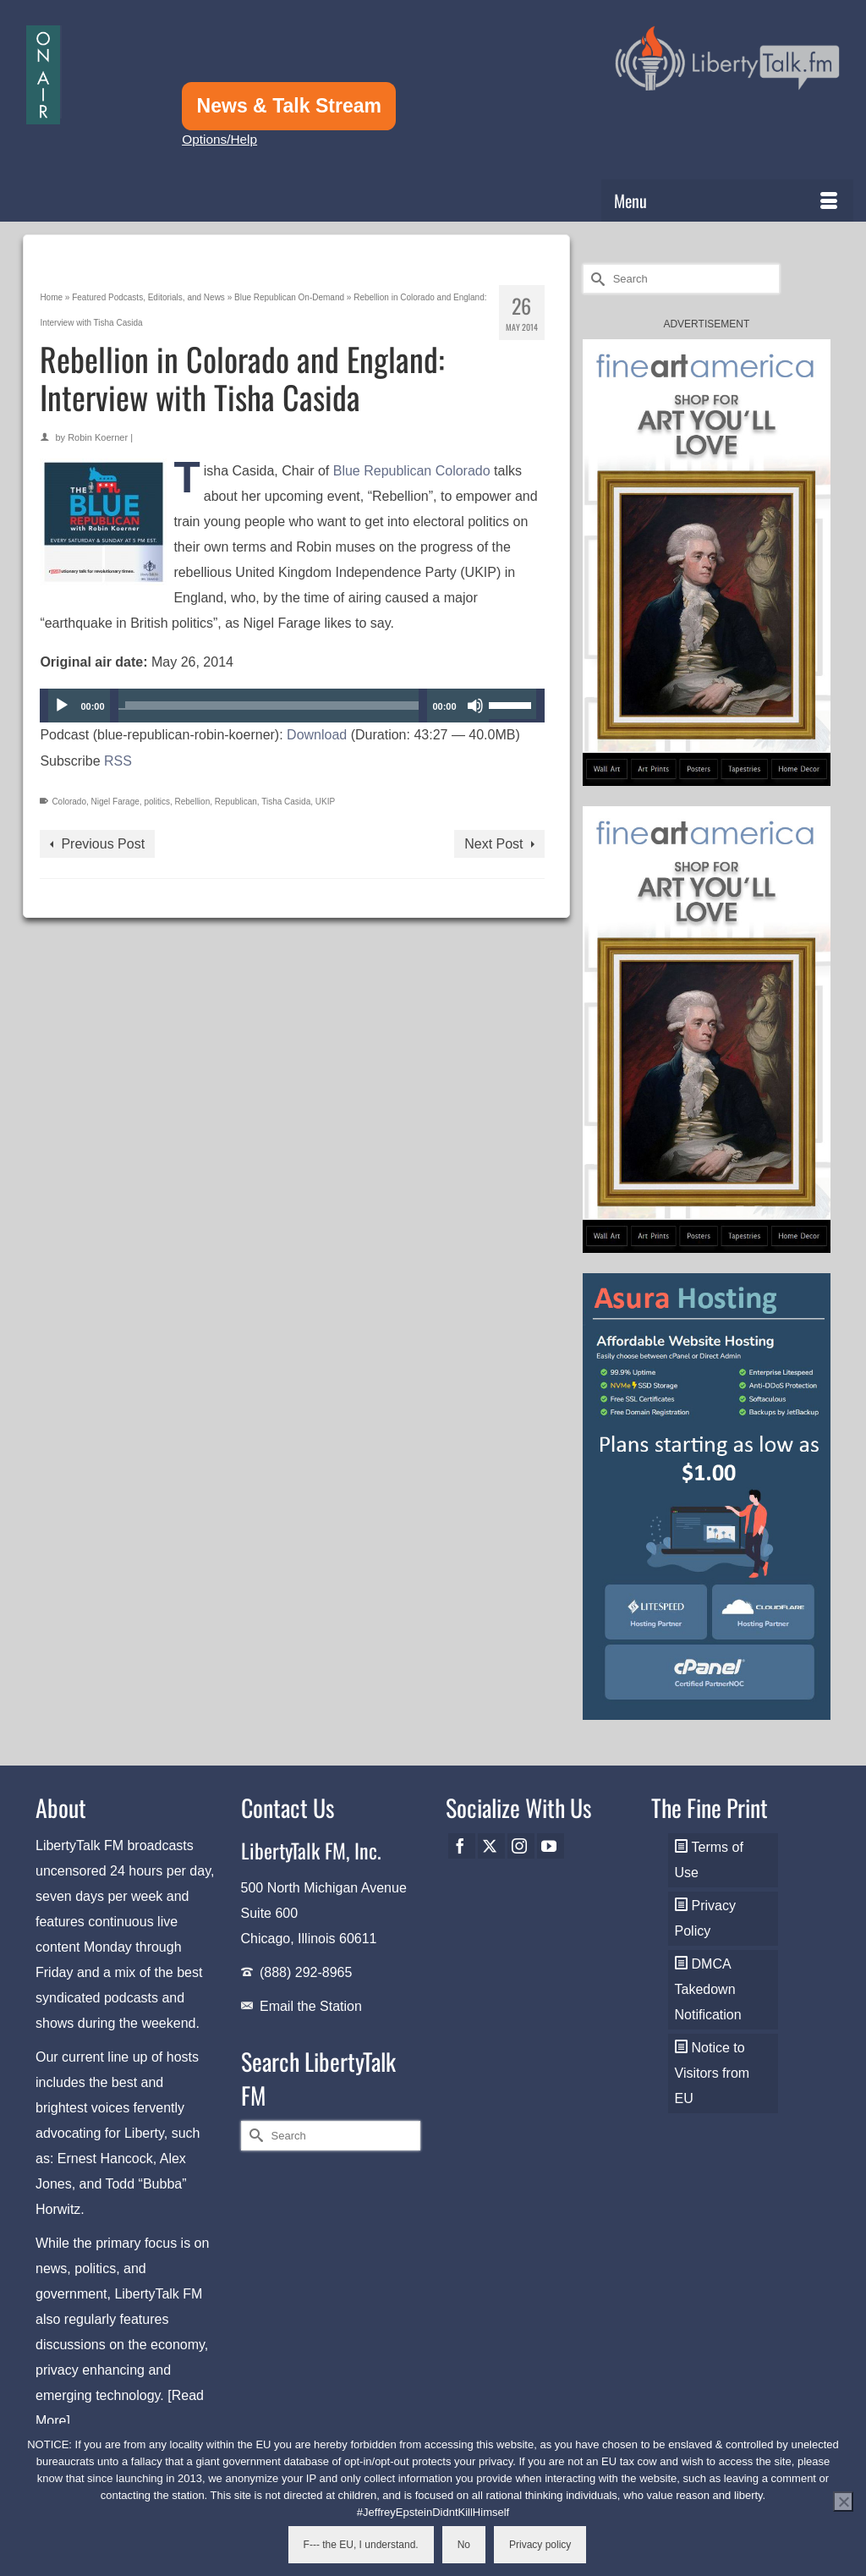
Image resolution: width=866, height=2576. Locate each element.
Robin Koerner (98, 437)
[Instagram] (520, 1846)
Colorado (69, 801)
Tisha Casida (285, 801)
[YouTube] (550, 1846)
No (464, 2545)
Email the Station (311, 2006)
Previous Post (103, 844)
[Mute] (475, 705)
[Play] (61, 705)
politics (157, 801)
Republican (236, 801)
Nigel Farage (115, 801)
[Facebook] (461, 1846)
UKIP (325, 801)
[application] (292, 705)
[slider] (268, 705)
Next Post (493, 844)
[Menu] (727, 200)
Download (317, 735)
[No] (843, 2501)
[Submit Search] (595, 279)
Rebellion (193, 801)
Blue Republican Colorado (412, 471)
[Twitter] (491, 1846)
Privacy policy (540, 2545)
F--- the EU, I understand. (361, 2545)
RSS (118, 761)
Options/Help (219, 139)
